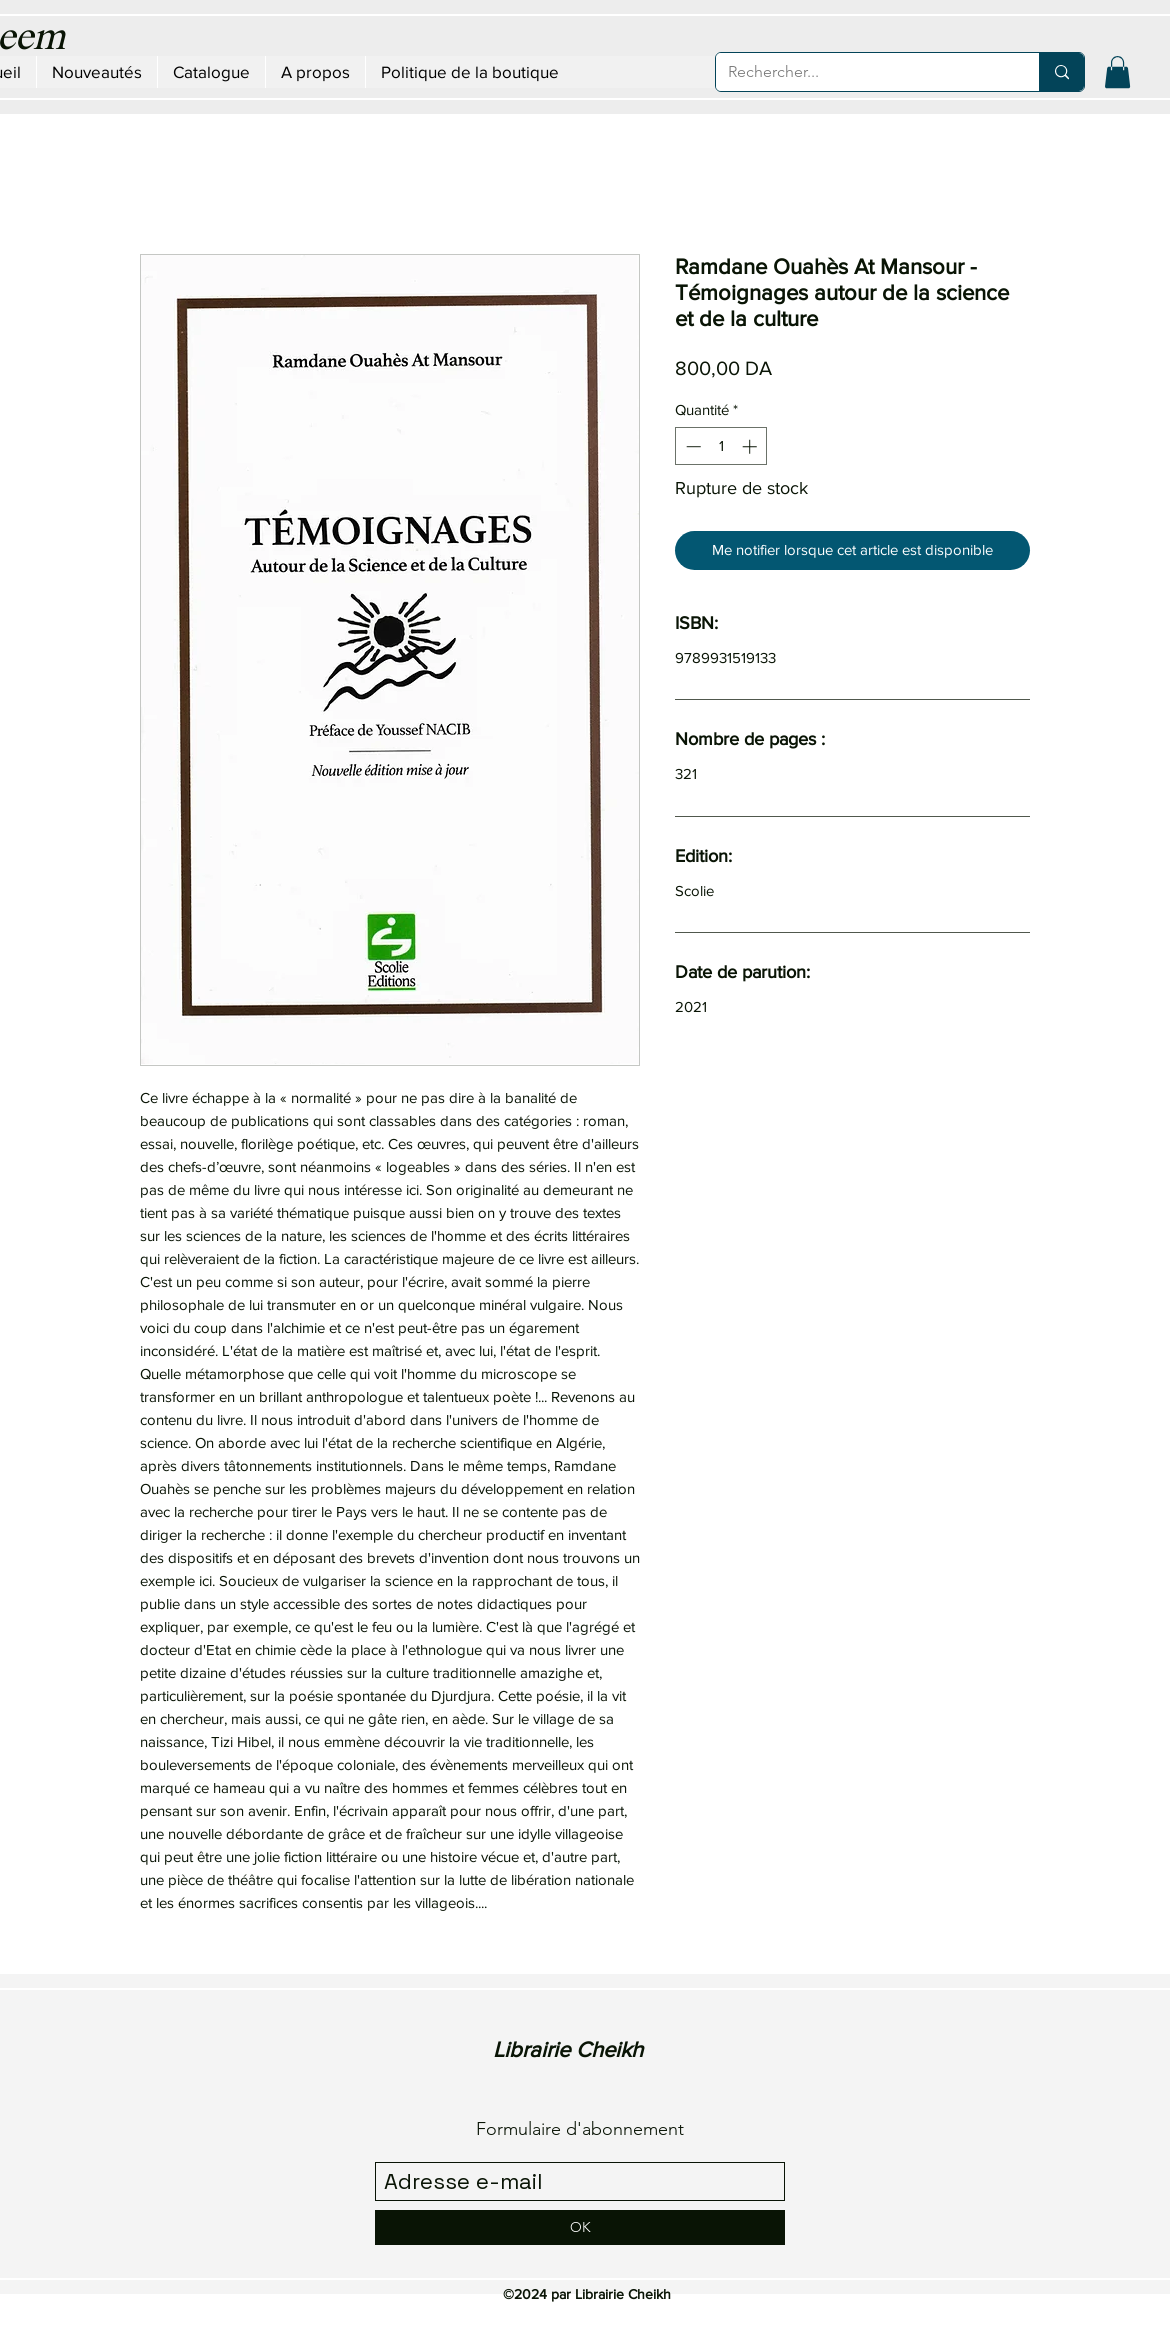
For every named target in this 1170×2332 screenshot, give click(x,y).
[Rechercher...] (862, 72)
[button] (1117, 72)
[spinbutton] (721, 446)
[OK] (580, 2227)
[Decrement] (691, 446)
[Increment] (751, 446)
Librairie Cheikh (568, 2049)
